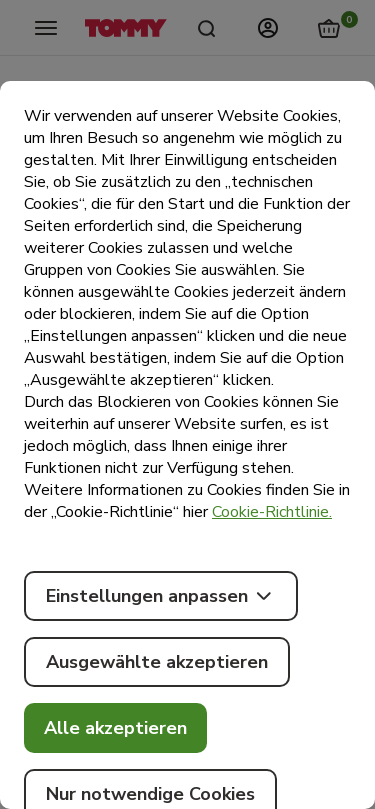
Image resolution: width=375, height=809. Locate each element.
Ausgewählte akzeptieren (157, 662)
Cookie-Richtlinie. (272, 512)
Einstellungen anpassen (161, 596)
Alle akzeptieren (115, 728)
